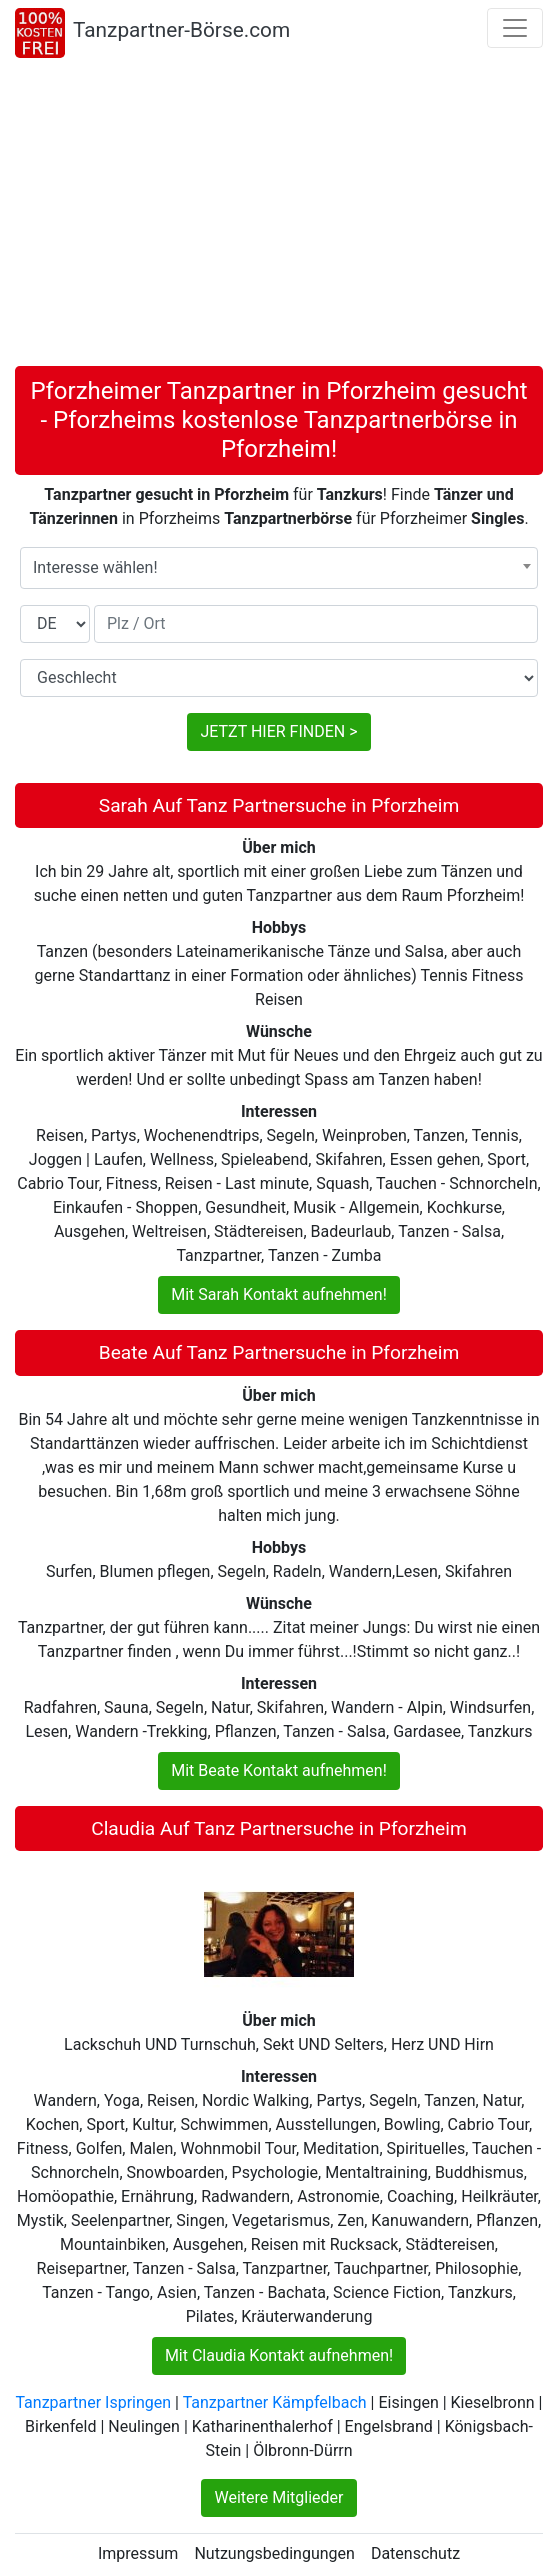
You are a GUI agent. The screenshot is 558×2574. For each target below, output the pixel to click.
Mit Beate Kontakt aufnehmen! (279, 1770)
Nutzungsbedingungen (274, 2553)
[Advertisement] (279, 216)
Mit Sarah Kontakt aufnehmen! (279, 1294)
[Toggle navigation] (515, 28)
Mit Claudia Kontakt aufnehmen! (279, 2355)
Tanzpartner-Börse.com (181, 30)
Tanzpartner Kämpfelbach (275, 2402)
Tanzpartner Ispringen (93, 2402)
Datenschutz (415, 2553)
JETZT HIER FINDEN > (278, 731)
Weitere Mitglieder (278, 2497)
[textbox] (279, 568)
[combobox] (279, 568)
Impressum (138, 2553)
